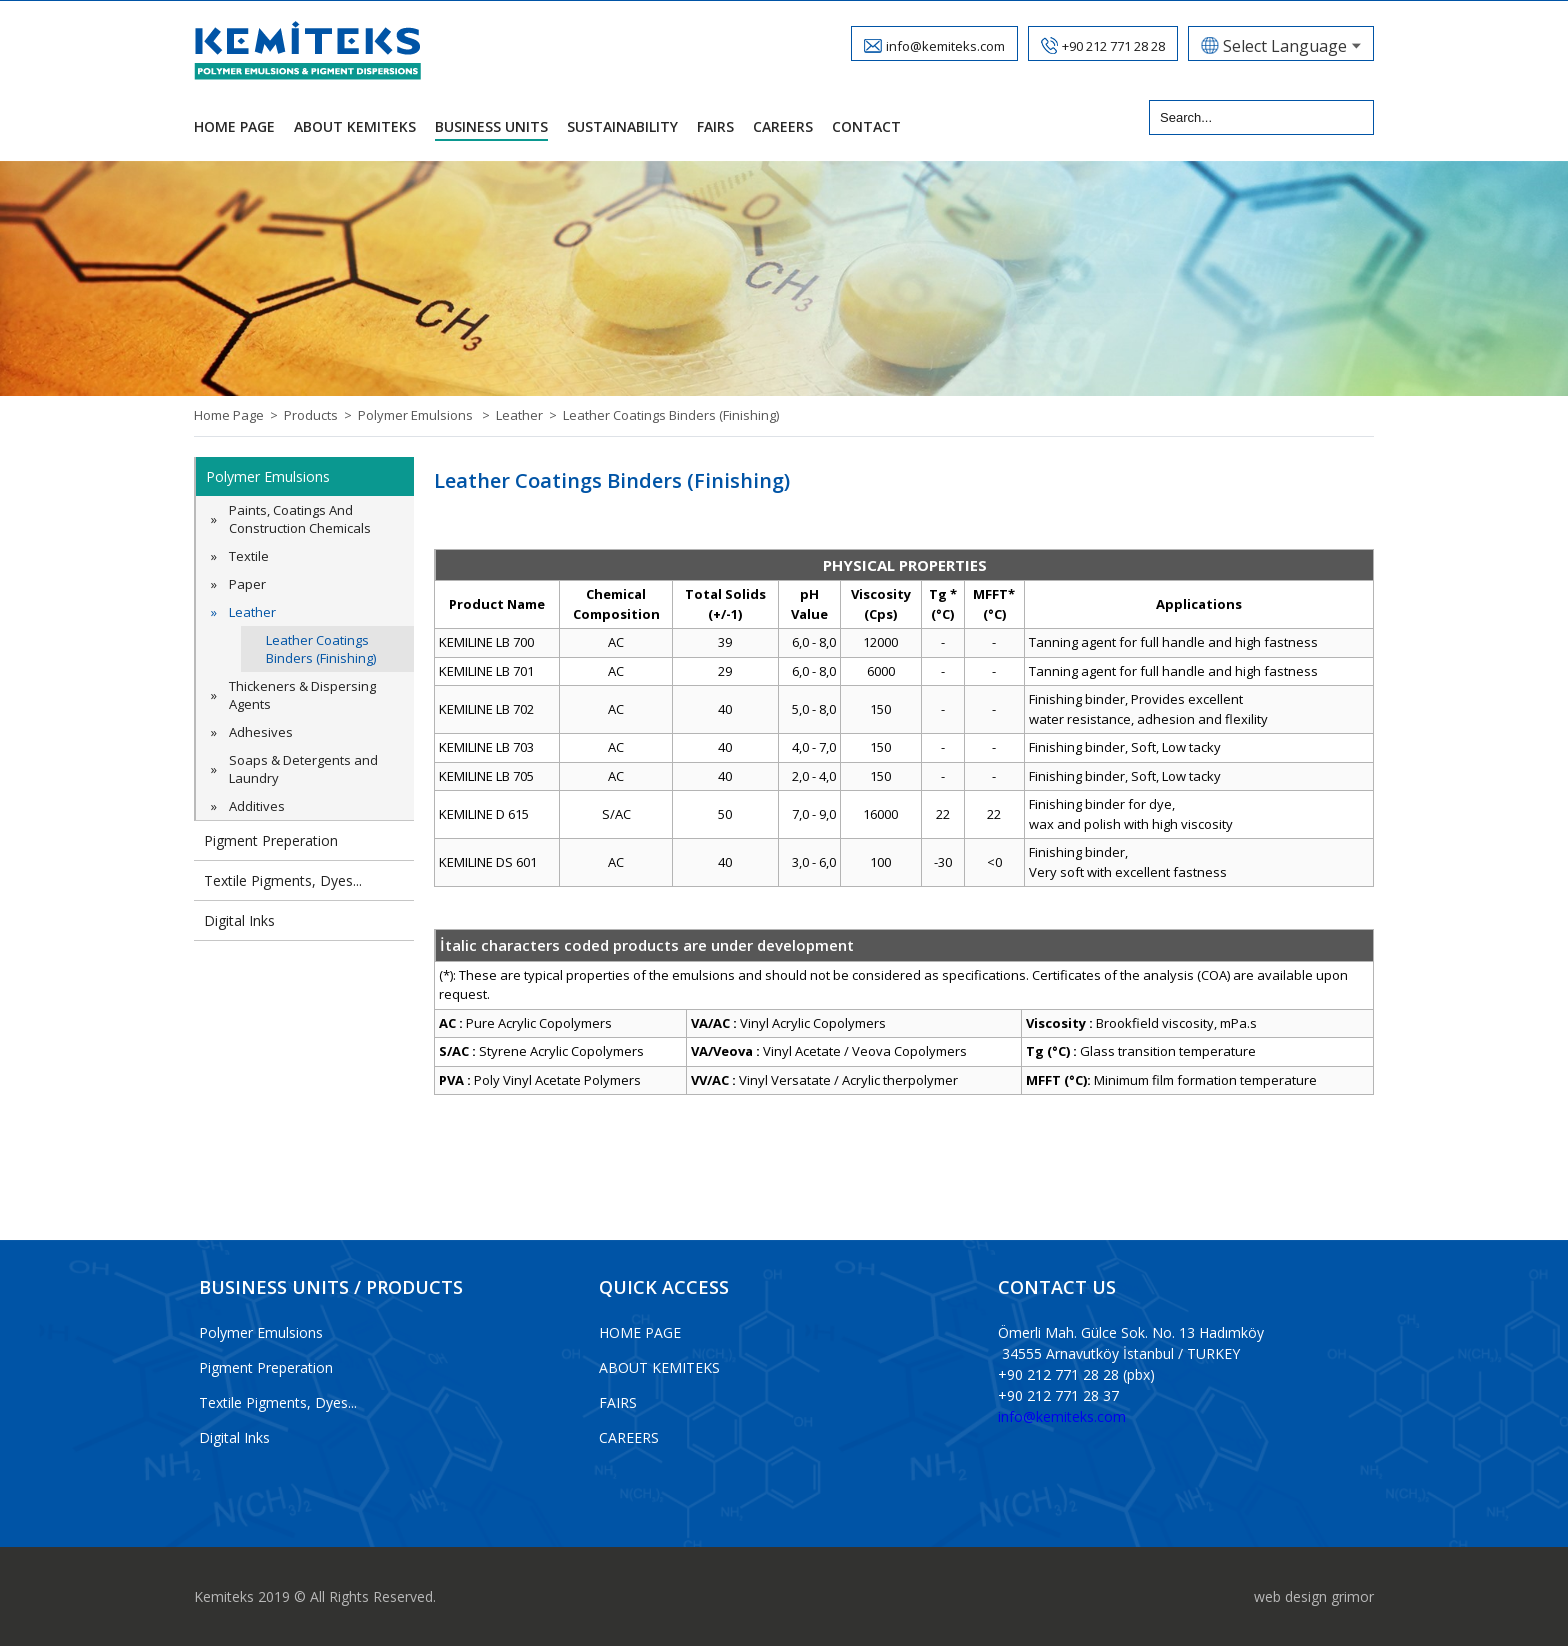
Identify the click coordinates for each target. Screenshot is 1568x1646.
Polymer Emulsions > (427, 415)
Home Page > (239, 415)
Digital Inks (239, 920)
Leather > (529, 415)
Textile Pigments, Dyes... (283, 880)
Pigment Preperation (271, 840)
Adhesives (261, 732)
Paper (247, 584)
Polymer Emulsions (268, 476)
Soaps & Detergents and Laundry (303, 769)
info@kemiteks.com (1062, 1416)
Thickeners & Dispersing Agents (302, 695)
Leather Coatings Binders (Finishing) (671, 415)
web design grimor (1314, 1596)
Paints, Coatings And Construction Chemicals (300, 519)
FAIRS (618, 1402)
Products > (321, 415)
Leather (252, 612)
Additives (257, 806)
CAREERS (629, 1437)
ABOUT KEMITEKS (659, 1367)
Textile (249, 556)
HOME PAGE (640, 1332)
